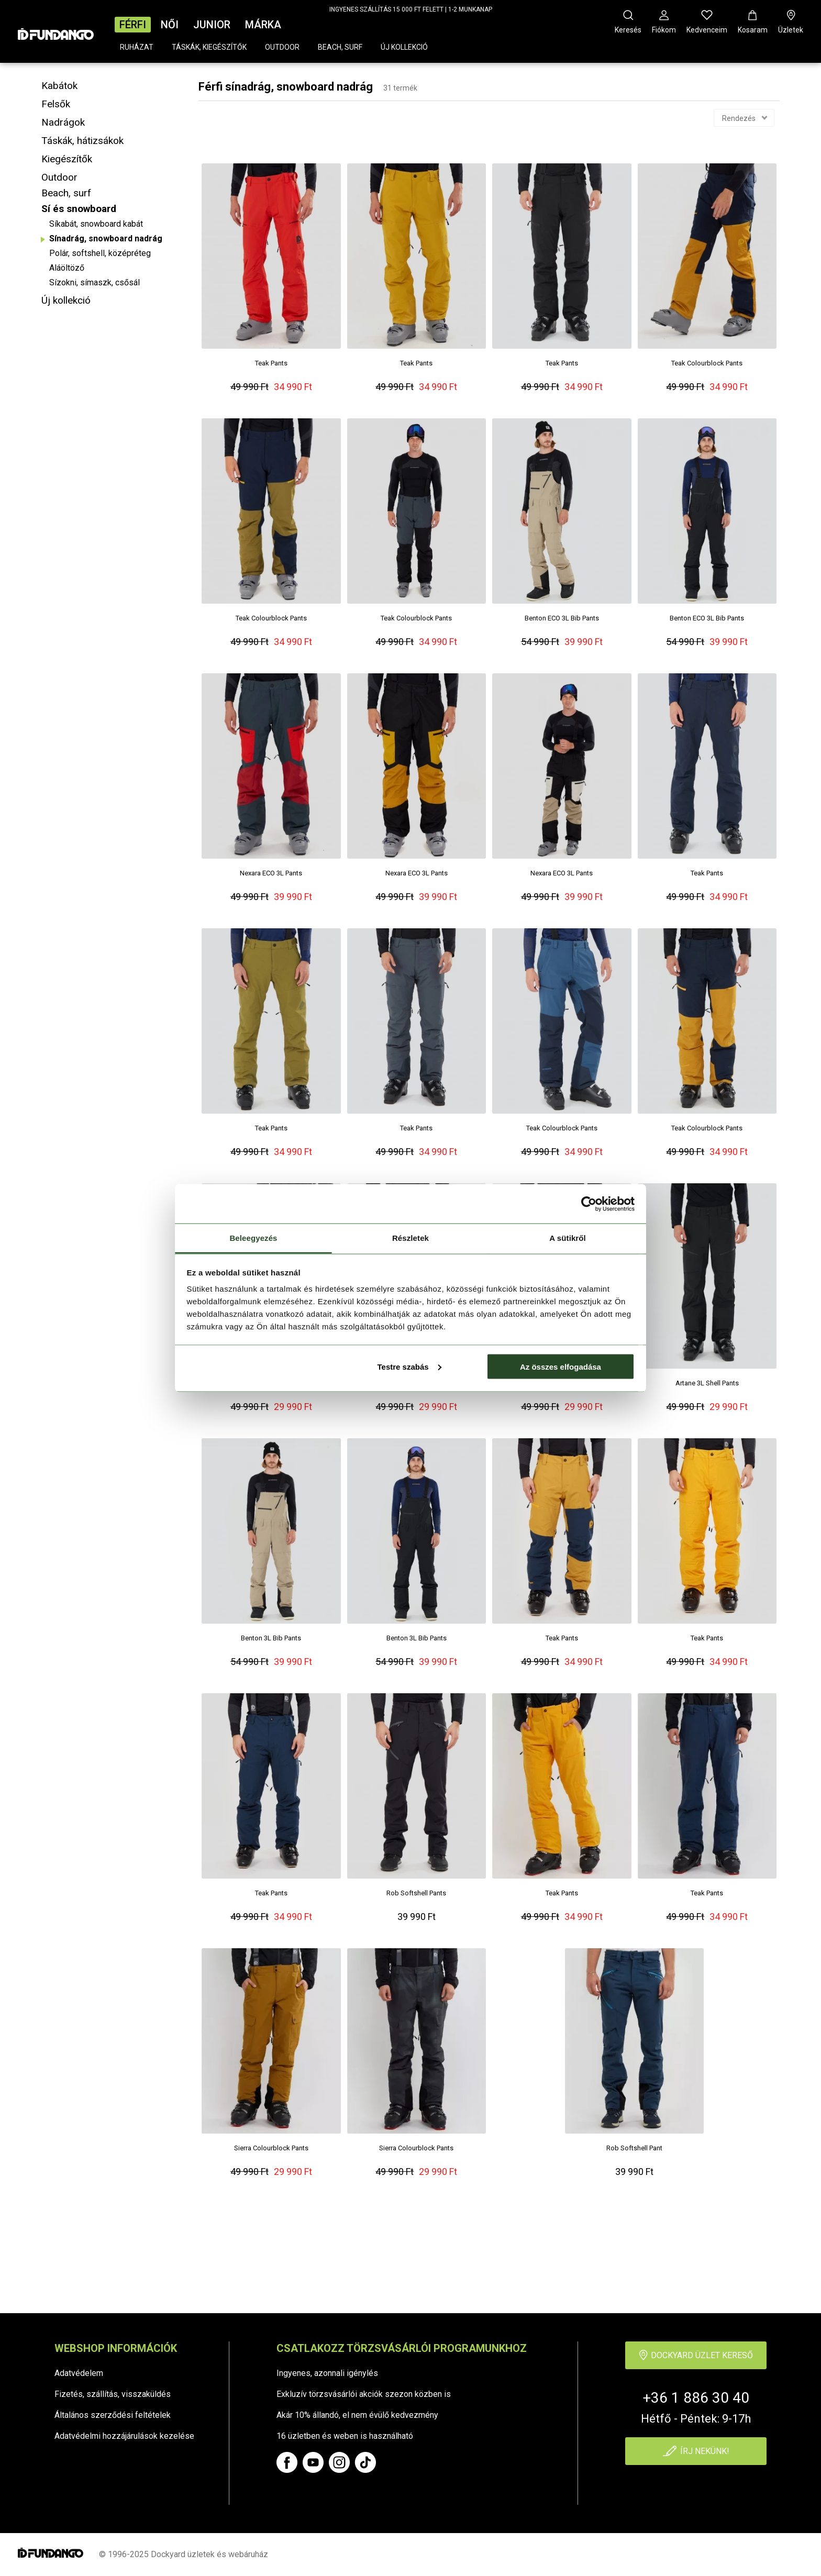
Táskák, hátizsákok (82, 141)
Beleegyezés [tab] (253, 1238)
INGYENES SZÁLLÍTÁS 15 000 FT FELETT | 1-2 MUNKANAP (410, 9)
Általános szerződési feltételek (112, 2415)
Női (170, 24)
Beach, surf (340, 47)
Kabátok (59, 86)
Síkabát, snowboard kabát (96, 224)
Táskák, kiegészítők (209, 47)
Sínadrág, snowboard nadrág (105, 238)
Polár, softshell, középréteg (100, 253)
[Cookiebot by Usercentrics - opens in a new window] (589, 1204)
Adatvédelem (78, 2373)
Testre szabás (409, 1366)
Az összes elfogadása (560, 1366)
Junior (211, 24)
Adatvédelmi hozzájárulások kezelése (124, 2436)
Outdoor (282, 47)
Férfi (132, 24)
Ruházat (136, 47)
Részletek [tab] (410, 1238)
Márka (263, 24)
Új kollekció (404, 47)
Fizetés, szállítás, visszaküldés (112, 2394)
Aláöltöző (66, 268)
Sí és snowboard (78, 209)
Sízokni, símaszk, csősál (94, 282)
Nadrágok (63, 122)
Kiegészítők (66, 159)
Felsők (55, 104)
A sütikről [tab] (567, 1238)
